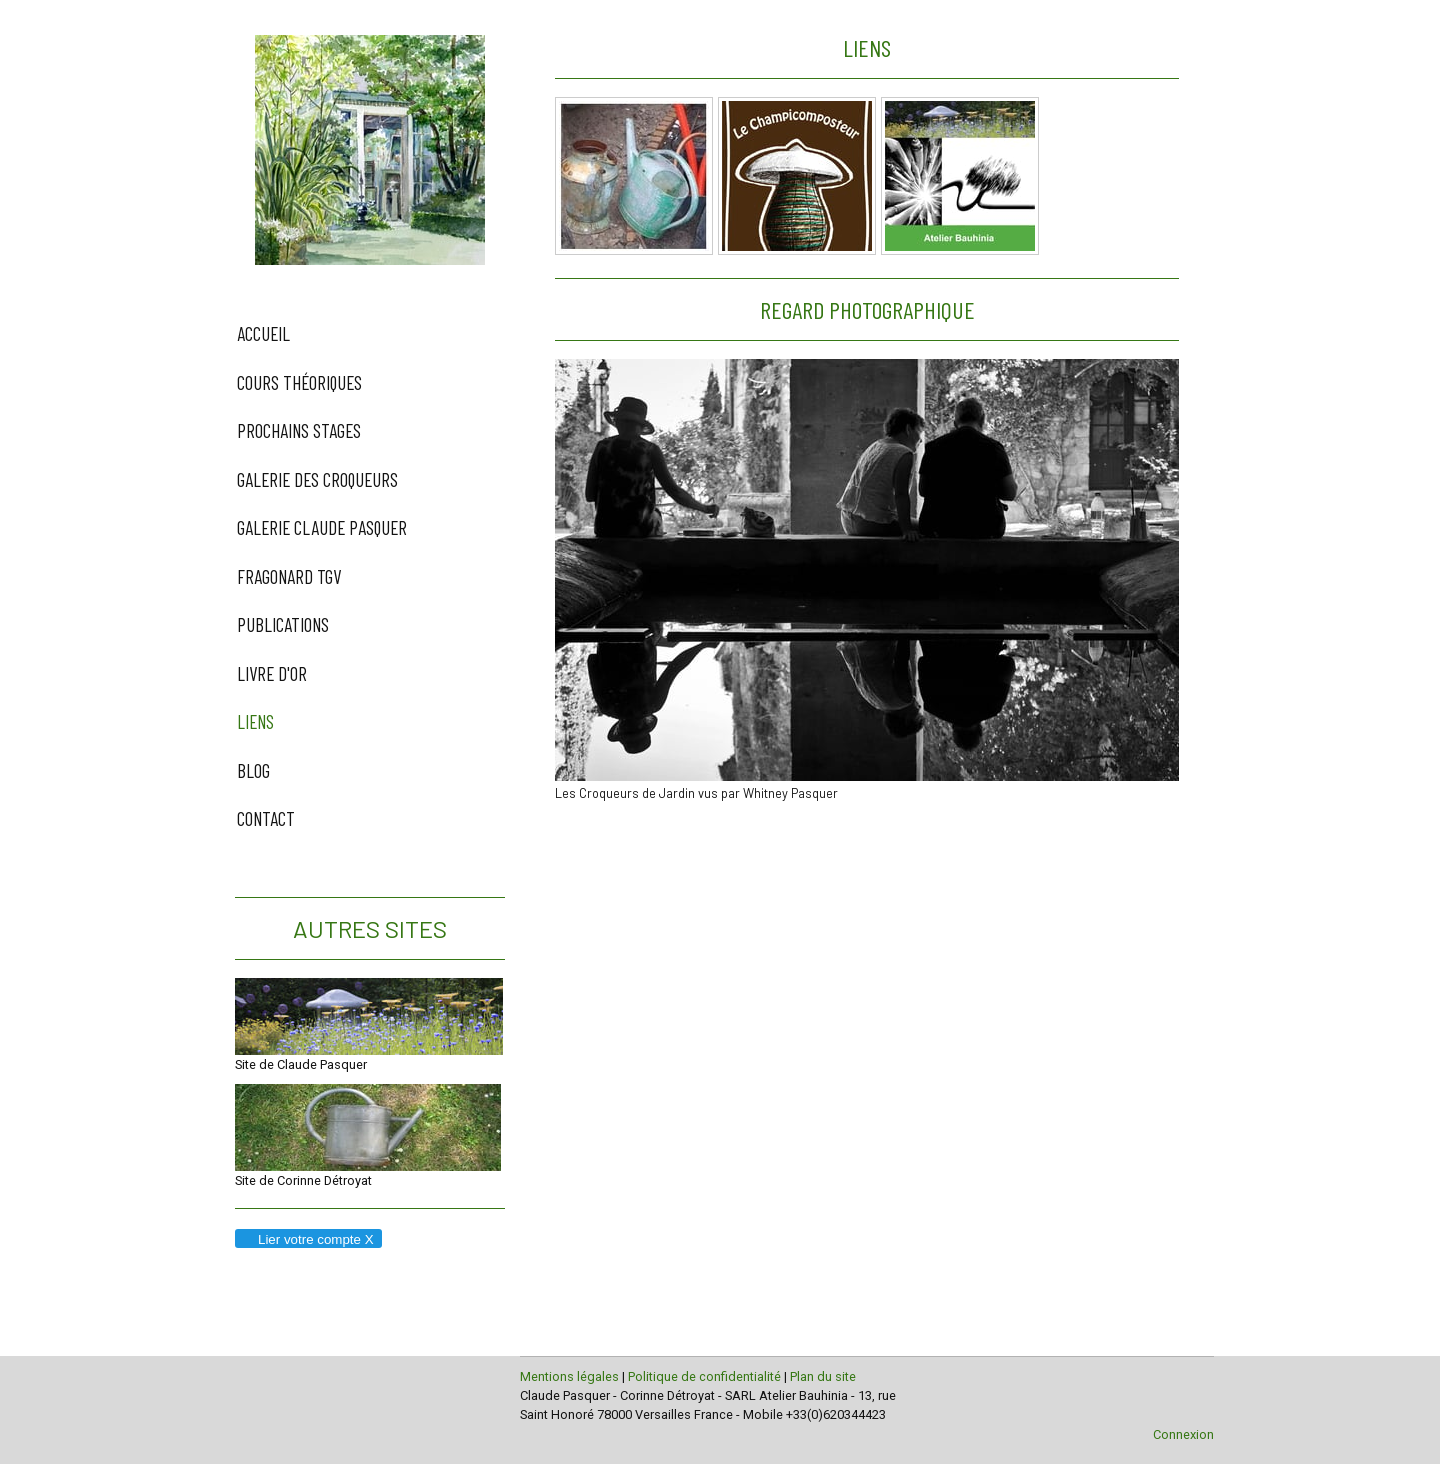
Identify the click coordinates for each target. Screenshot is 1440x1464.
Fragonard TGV (289, 576)
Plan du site (823, 1376)
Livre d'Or (272, 673)
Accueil (263, 333)
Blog (253, 770)
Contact (266, 818)
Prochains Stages (299, 430)
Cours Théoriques (299, 382)
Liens (255, 721)
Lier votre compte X (307, 1239)
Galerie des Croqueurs (317, 479)
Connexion (1183, 1434)
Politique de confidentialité (704, 1376)
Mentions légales (569, 1376)
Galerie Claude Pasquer (322, 527)
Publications (283, 624)
